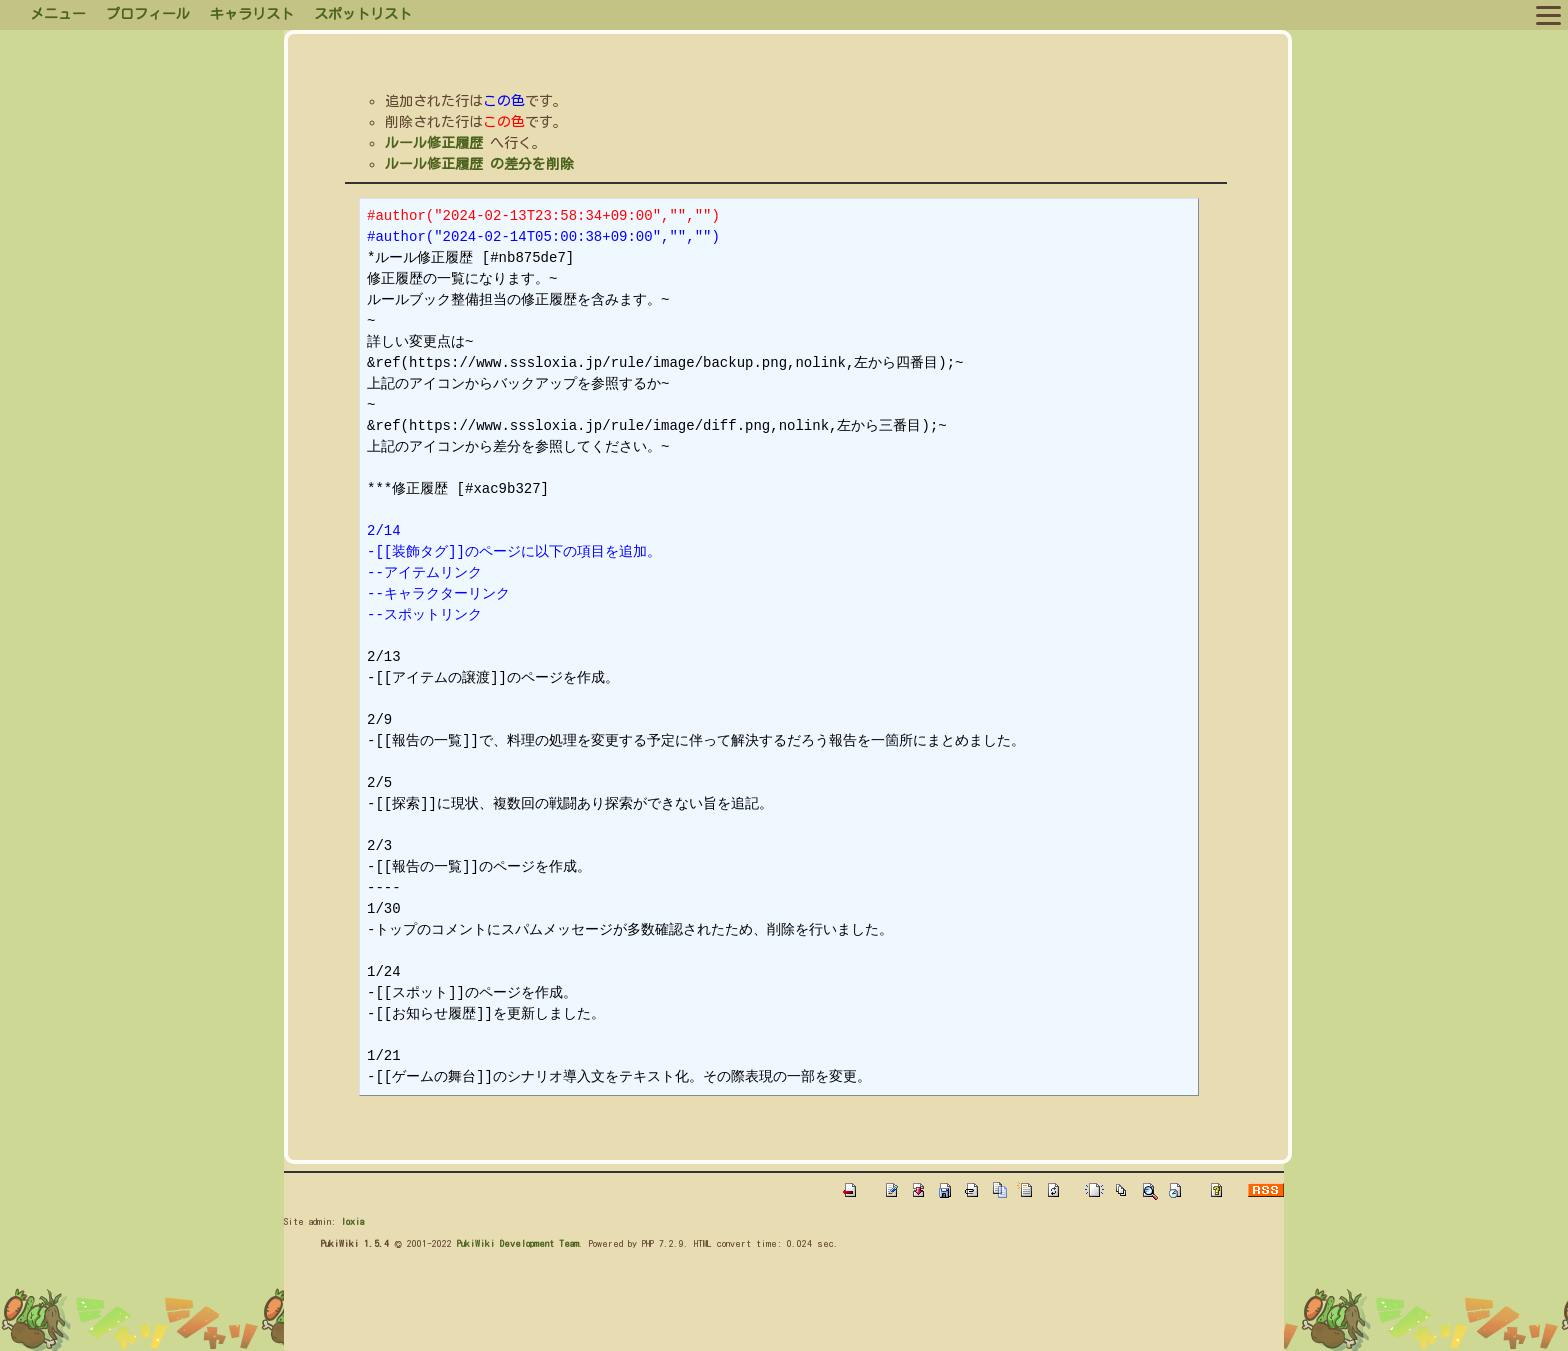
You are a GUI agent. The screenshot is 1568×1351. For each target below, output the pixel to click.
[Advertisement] (648, 1305)
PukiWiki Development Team (518, 1243)
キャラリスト (252, 14)
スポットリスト (363, 14)
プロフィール (148, 14)
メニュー (58, 14)
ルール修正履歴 (434, 143)
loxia (352, 1221)
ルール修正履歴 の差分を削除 (479, 164)
